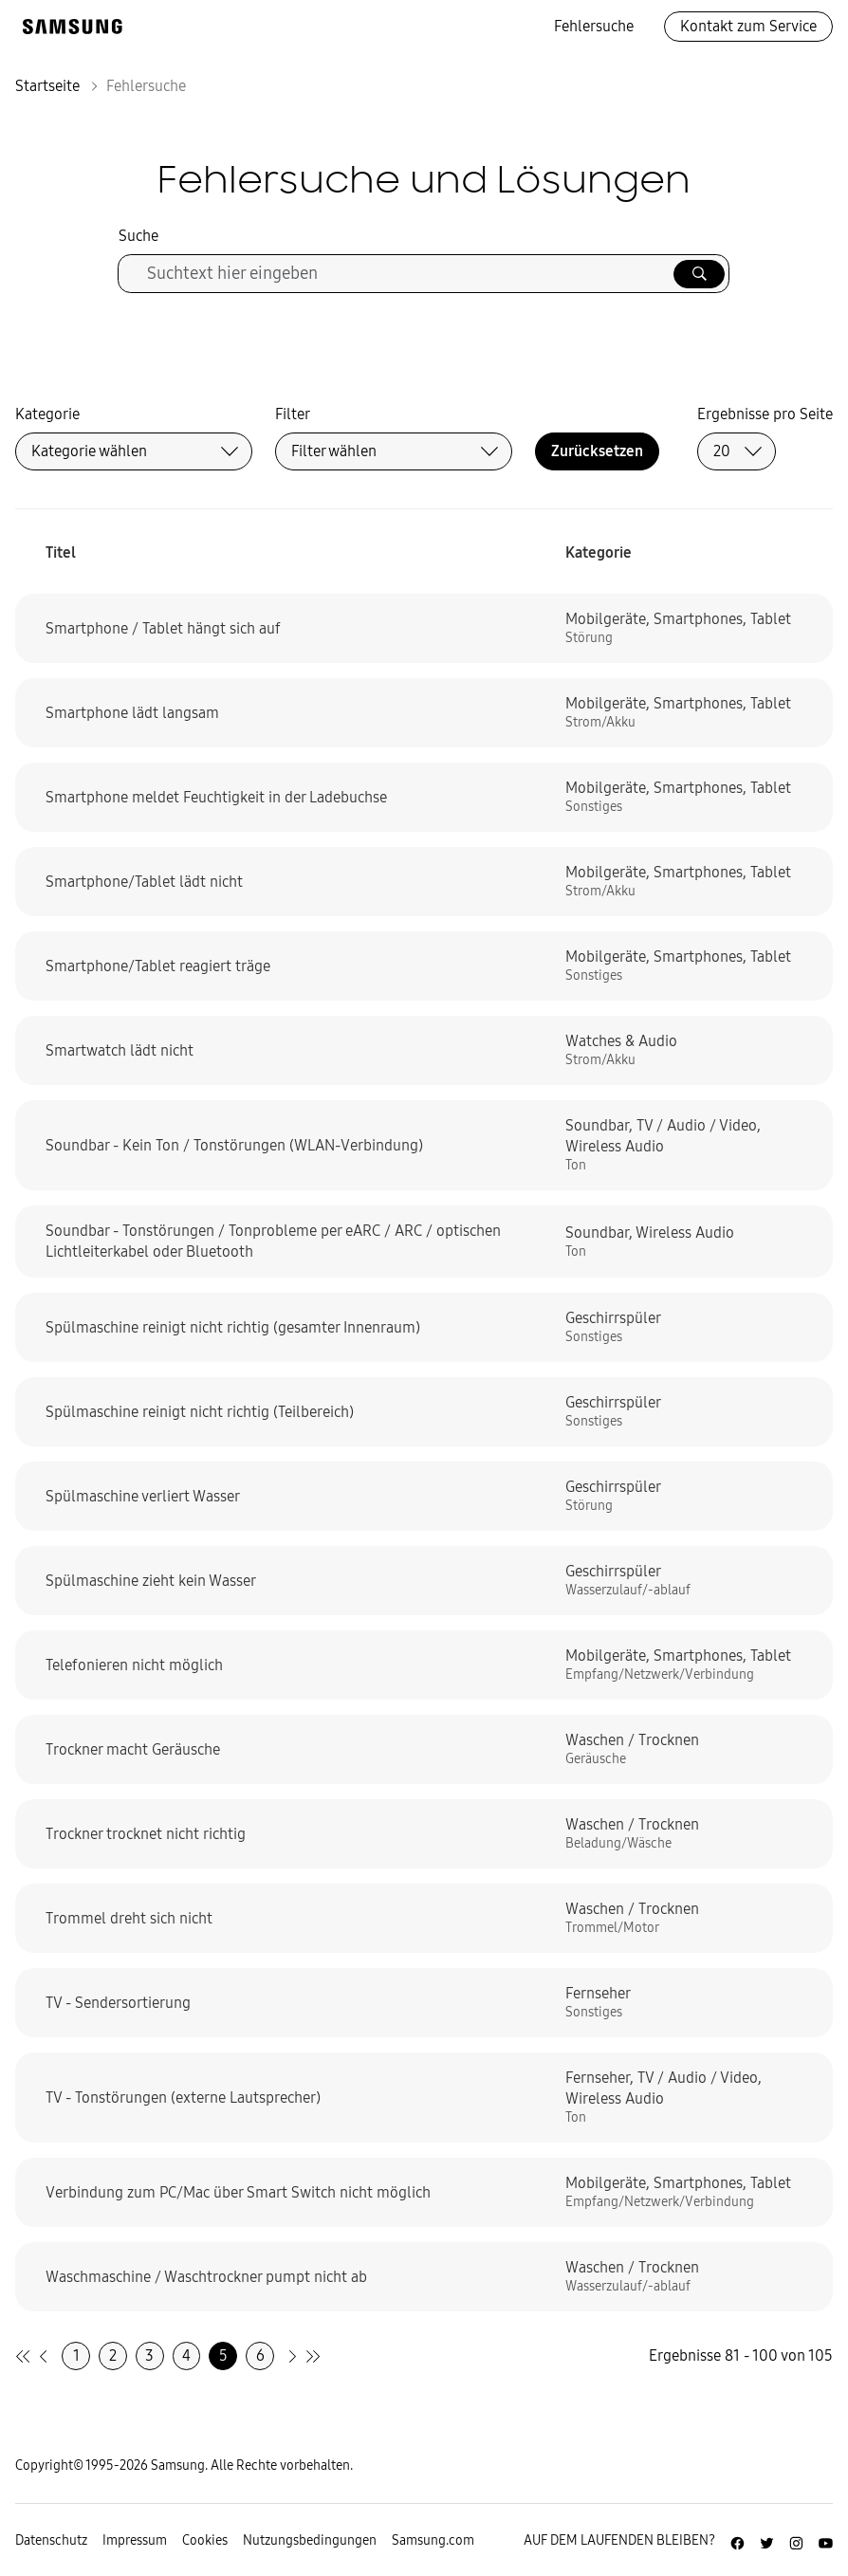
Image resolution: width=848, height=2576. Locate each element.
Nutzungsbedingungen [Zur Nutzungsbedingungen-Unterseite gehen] (310, 2540)
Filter (292, 414)
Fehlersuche (594, 26)
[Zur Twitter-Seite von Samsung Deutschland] (767, 2541)
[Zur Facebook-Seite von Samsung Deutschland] (737, 2541)
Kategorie (47, 414)
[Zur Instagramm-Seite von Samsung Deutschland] (796, 2541)
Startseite (47, 86)
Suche (138, 236)
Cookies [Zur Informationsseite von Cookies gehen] (205, 2540)
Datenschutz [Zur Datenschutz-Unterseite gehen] (51, 2540)
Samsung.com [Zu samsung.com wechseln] (433, 2540)
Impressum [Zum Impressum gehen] (134, 2540)
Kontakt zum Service (748, 26)
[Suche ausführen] (699, 274)
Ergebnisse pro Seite (765, 414)
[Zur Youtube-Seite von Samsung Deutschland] (826, 2541)
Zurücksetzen (597, 451)
